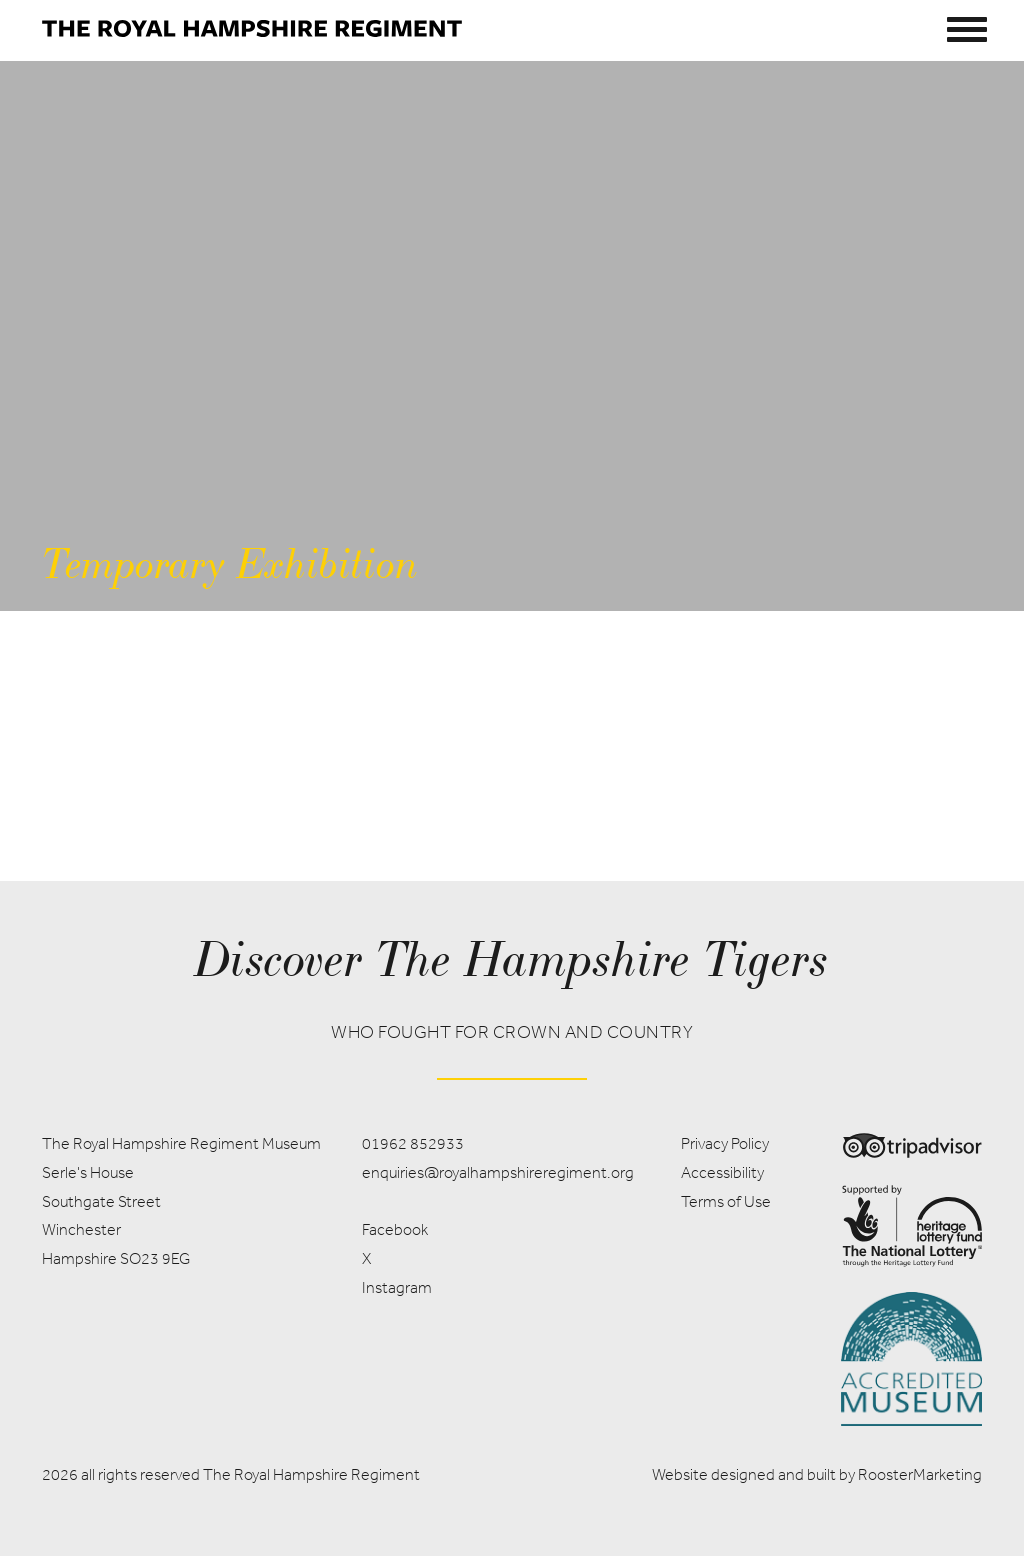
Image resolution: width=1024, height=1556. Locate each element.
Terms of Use (726, 1201)
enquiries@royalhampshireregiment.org (498, 1172)
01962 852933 (413, 1143)
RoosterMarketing (920, 1474)
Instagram (397, 1287)
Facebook (395, 1229)
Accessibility (722, 1172)
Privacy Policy (725, 1143)
